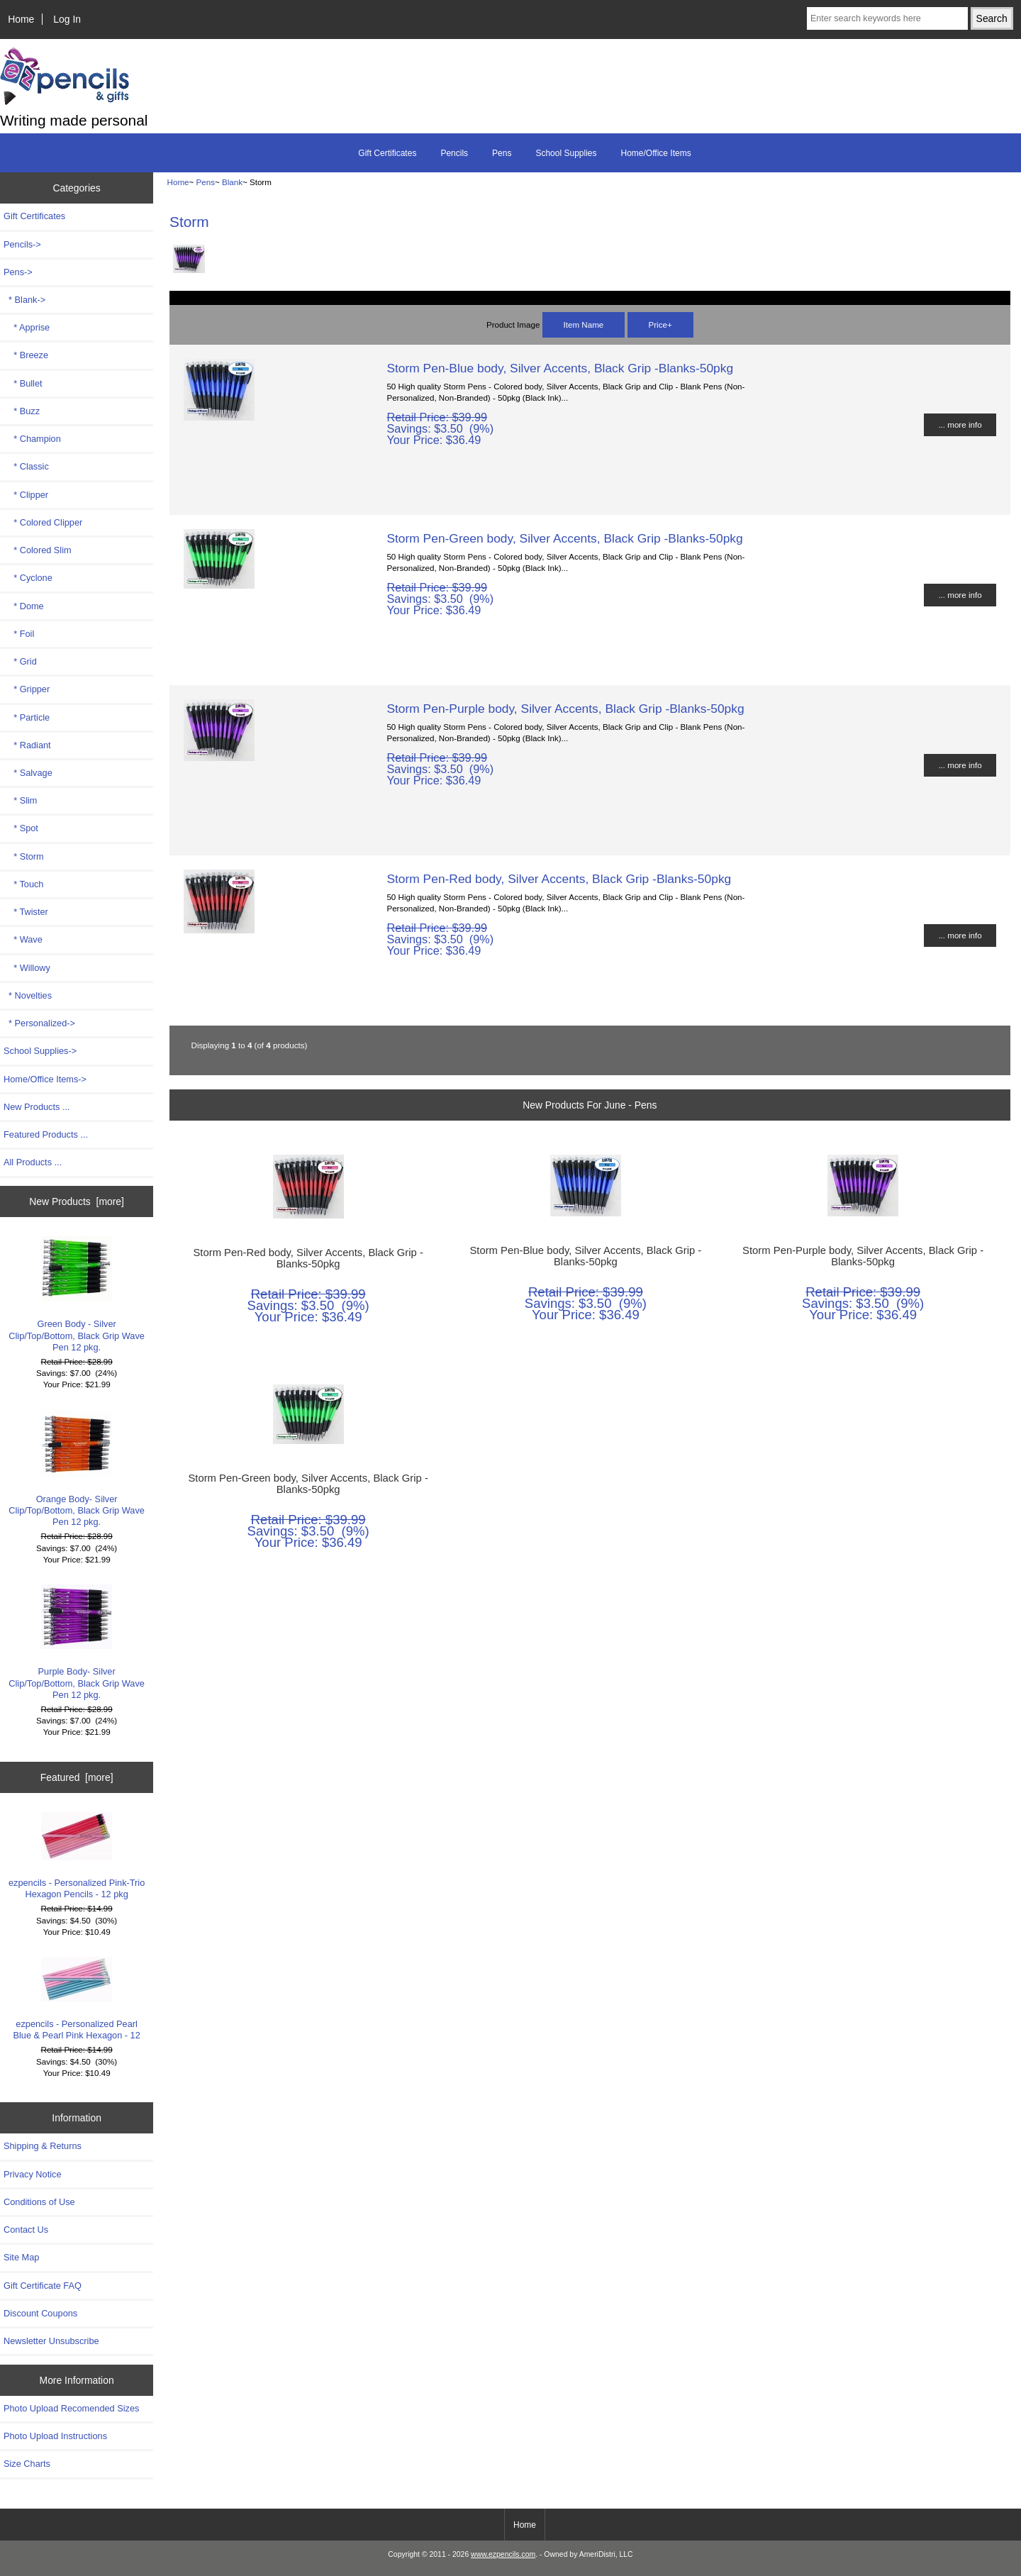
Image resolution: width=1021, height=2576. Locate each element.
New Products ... (37, 1106)
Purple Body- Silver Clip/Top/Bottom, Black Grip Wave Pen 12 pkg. (77, 1642)
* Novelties (28, 995)
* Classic (26, 466)
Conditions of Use (39, 2202)
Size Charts (27, 2463)
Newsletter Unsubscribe (51, 2341)
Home (21, 19)
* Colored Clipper (43, 522)
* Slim (20, 800)
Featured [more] (76, 1777)
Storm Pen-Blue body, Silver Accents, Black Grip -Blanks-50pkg (559, 368)
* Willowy (27, 967)
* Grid (20, 661)
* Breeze (26, 355)
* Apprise (27, 327)
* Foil (19, 633)
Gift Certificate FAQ (43, 2285)
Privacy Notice (32, 2174)
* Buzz (22, 411)
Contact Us (26, 2229)
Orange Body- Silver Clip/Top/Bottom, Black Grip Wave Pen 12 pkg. (77, 1469)
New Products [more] (76, 1201)
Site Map (21, 2257)
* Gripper (27, 689)
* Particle (27, 717)
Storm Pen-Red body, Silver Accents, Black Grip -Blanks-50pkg (558, 879)
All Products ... (33, 1162)
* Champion (32, 438)
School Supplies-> (40, 1050)
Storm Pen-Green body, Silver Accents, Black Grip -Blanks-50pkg (564, 538)
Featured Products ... (46, 1134)
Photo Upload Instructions (55, 2436)
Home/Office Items (656, 153)
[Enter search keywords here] (887, 18)
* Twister (26, 911)
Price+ (660, 324)
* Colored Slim (38, 550)
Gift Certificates (387, 153)
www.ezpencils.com (503, 2554)
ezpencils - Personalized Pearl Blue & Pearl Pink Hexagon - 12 (76, 1999)
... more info (959, 424)
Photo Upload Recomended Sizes (71, 2408)
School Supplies (565, 153)
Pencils (454, 153)
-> (18, 272)
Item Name (584, 324)
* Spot (21, 828)
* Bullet (23, 383)
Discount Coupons (40, 2313)
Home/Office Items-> (45, 1079)
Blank (232, 182)
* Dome (24, 606)
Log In (67, 19)
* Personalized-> (39, 1023)
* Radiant (27, 745)
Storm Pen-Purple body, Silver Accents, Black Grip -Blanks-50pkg (565, 708)
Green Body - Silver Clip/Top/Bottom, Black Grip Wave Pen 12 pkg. (77, 1294)
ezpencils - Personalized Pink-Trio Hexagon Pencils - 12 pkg (77, 1855)
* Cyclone (28, 577)
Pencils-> (22, 244)
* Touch (23, 884)
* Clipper (26, 494)
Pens (205, 182)
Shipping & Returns (43, 2146)
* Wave (23, 939)
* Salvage (28, 772)
